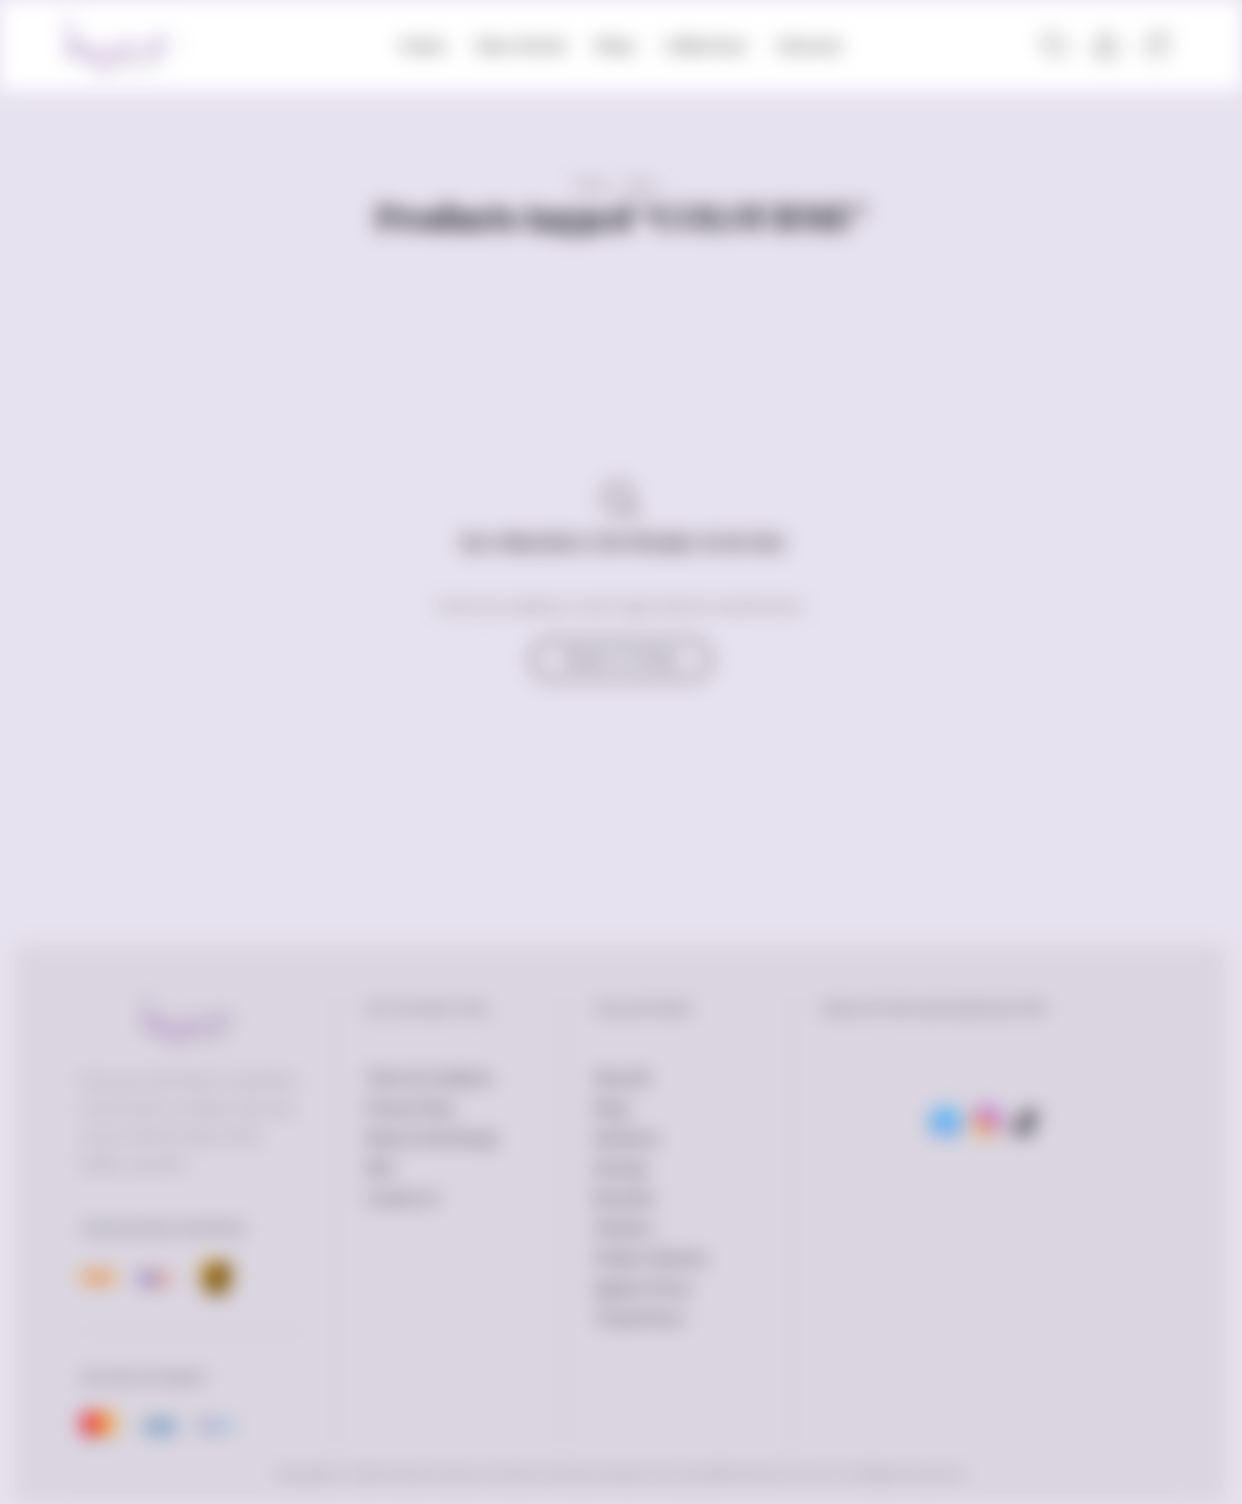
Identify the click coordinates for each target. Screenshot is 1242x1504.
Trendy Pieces (639, 1318)
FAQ (379, 1168)
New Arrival (520, 45)
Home (422, 45)
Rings (612, 1108)
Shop (614, 45)
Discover (810, 45)
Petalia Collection (651, 1258)
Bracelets (624, 1198)
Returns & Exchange (432, 1138)
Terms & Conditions (429, 1078)
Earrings (621, 1168)
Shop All (621, 1078)
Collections (706, 45)
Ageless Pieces (643, 1288)
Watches (623, 1228)
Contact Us (402, 1198)
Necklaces (627, 1138)
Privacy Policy (410, 1108)
